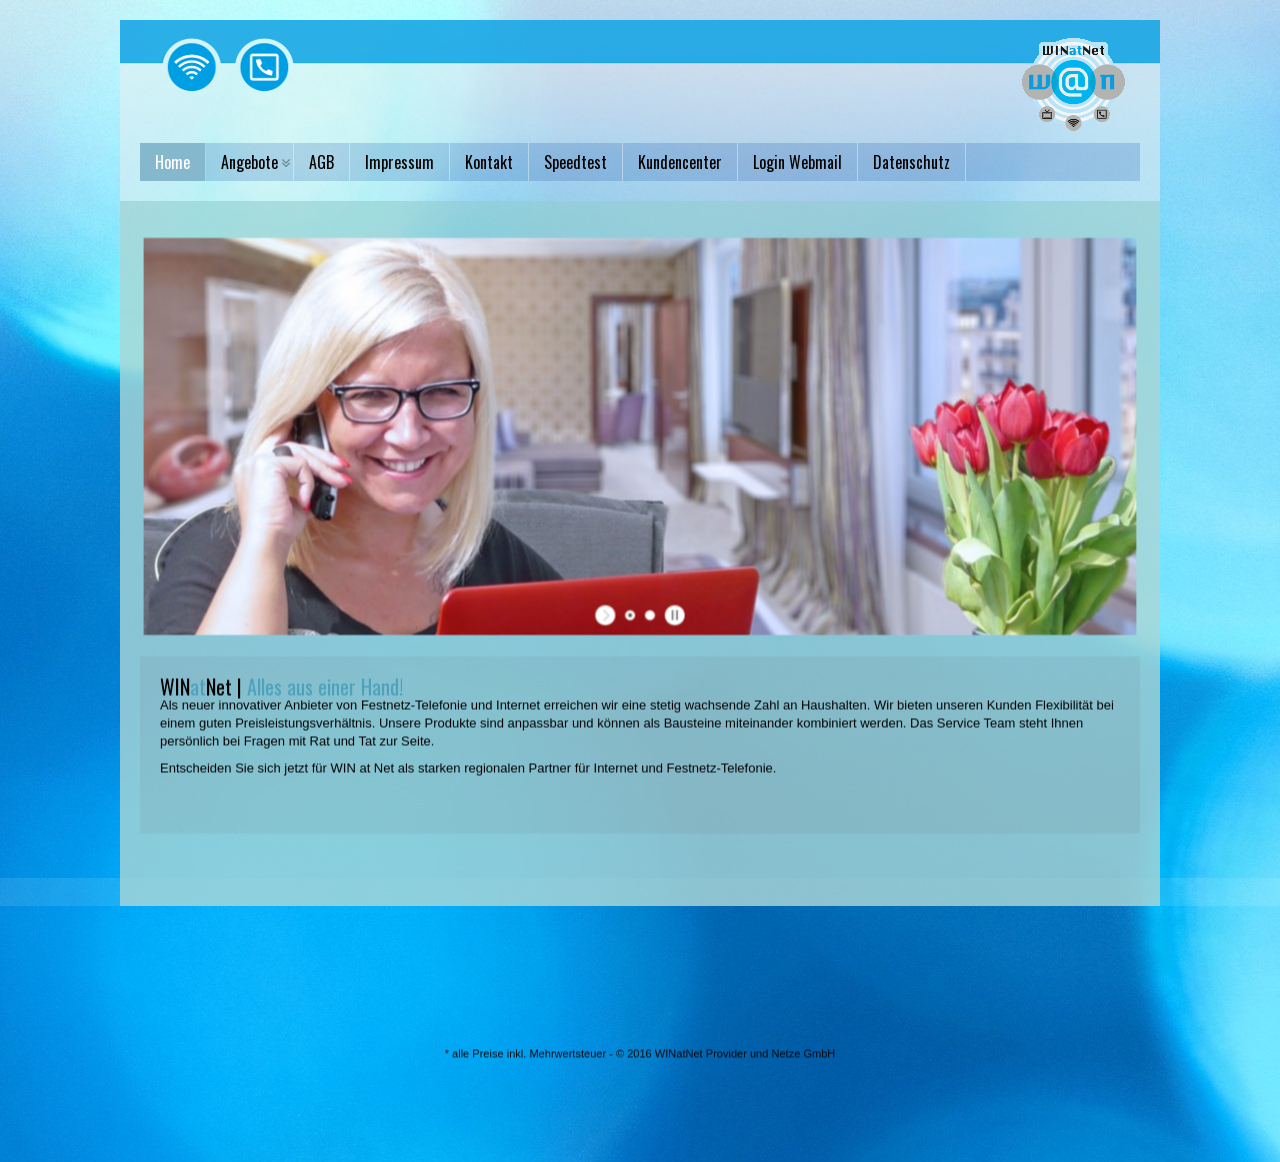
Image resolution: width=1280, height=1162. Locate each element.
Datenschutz (911, 162)
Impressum (399, 162)
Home (172, 162)
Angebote (249, 162)
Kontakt (489, 162)
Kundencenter (680, 162)
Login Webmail (797, 162)
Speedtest (575, 162)
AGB (321, 162)
